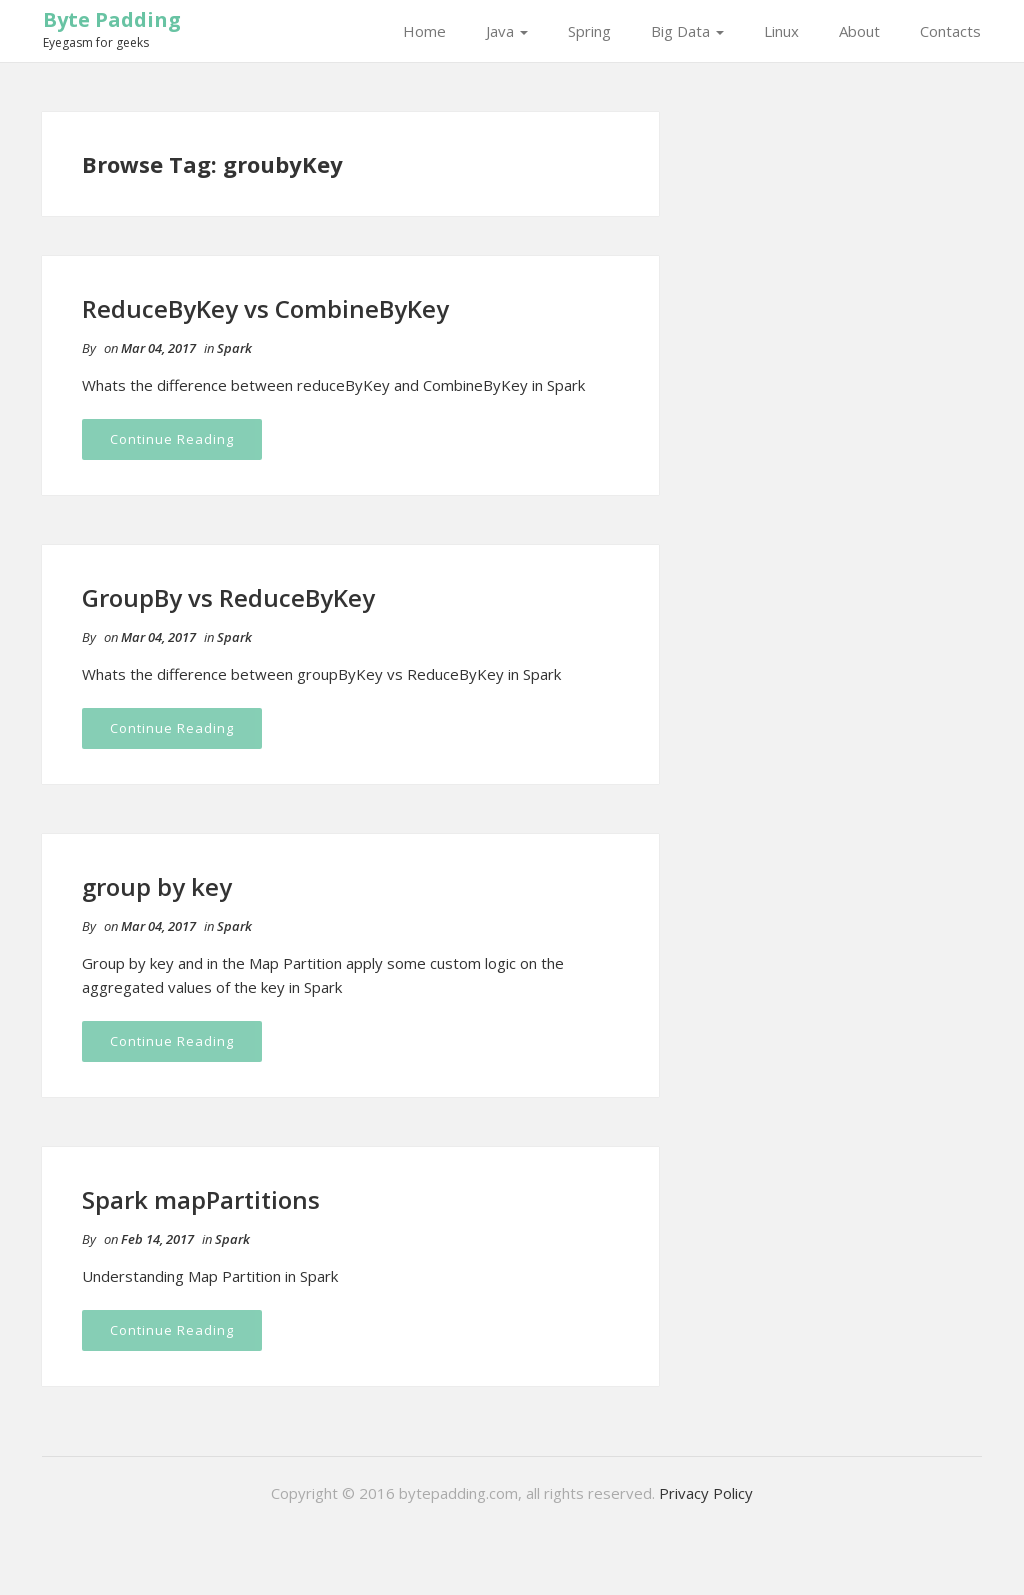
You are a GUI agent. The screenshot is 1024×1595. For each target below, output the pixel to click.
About (859, 31)
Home (424, 31)
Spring (589, 31)
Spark (234, 348)
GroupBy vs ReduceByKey (228, 597)
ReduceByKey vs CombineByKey (265, 308)
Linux (781, 31)
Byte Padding (112, 19)
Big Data (687, 31)
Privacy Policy (706, 1493)
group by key (157, 886)
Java (507, 31)
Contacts (950, 31)
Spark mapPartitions (201, 1199)
